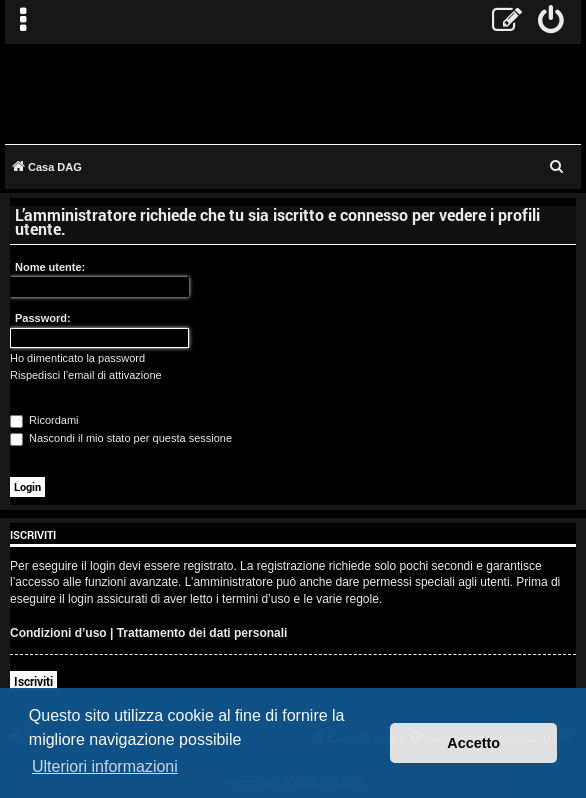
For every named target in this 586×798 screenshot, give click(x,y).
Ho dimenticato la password (77, 358)
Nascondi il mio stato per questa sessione (121, 438)
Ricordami (44, 420)
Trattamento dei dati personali (202, 633)
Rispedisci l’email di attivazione (86, 375)
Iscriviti (33, 681)
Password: (43, 318)
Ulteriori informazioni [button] (105, 766)
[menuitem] (551, 22)
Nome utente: (50, 267)
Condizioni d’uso (58, 633)
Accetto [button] (473, 743)
